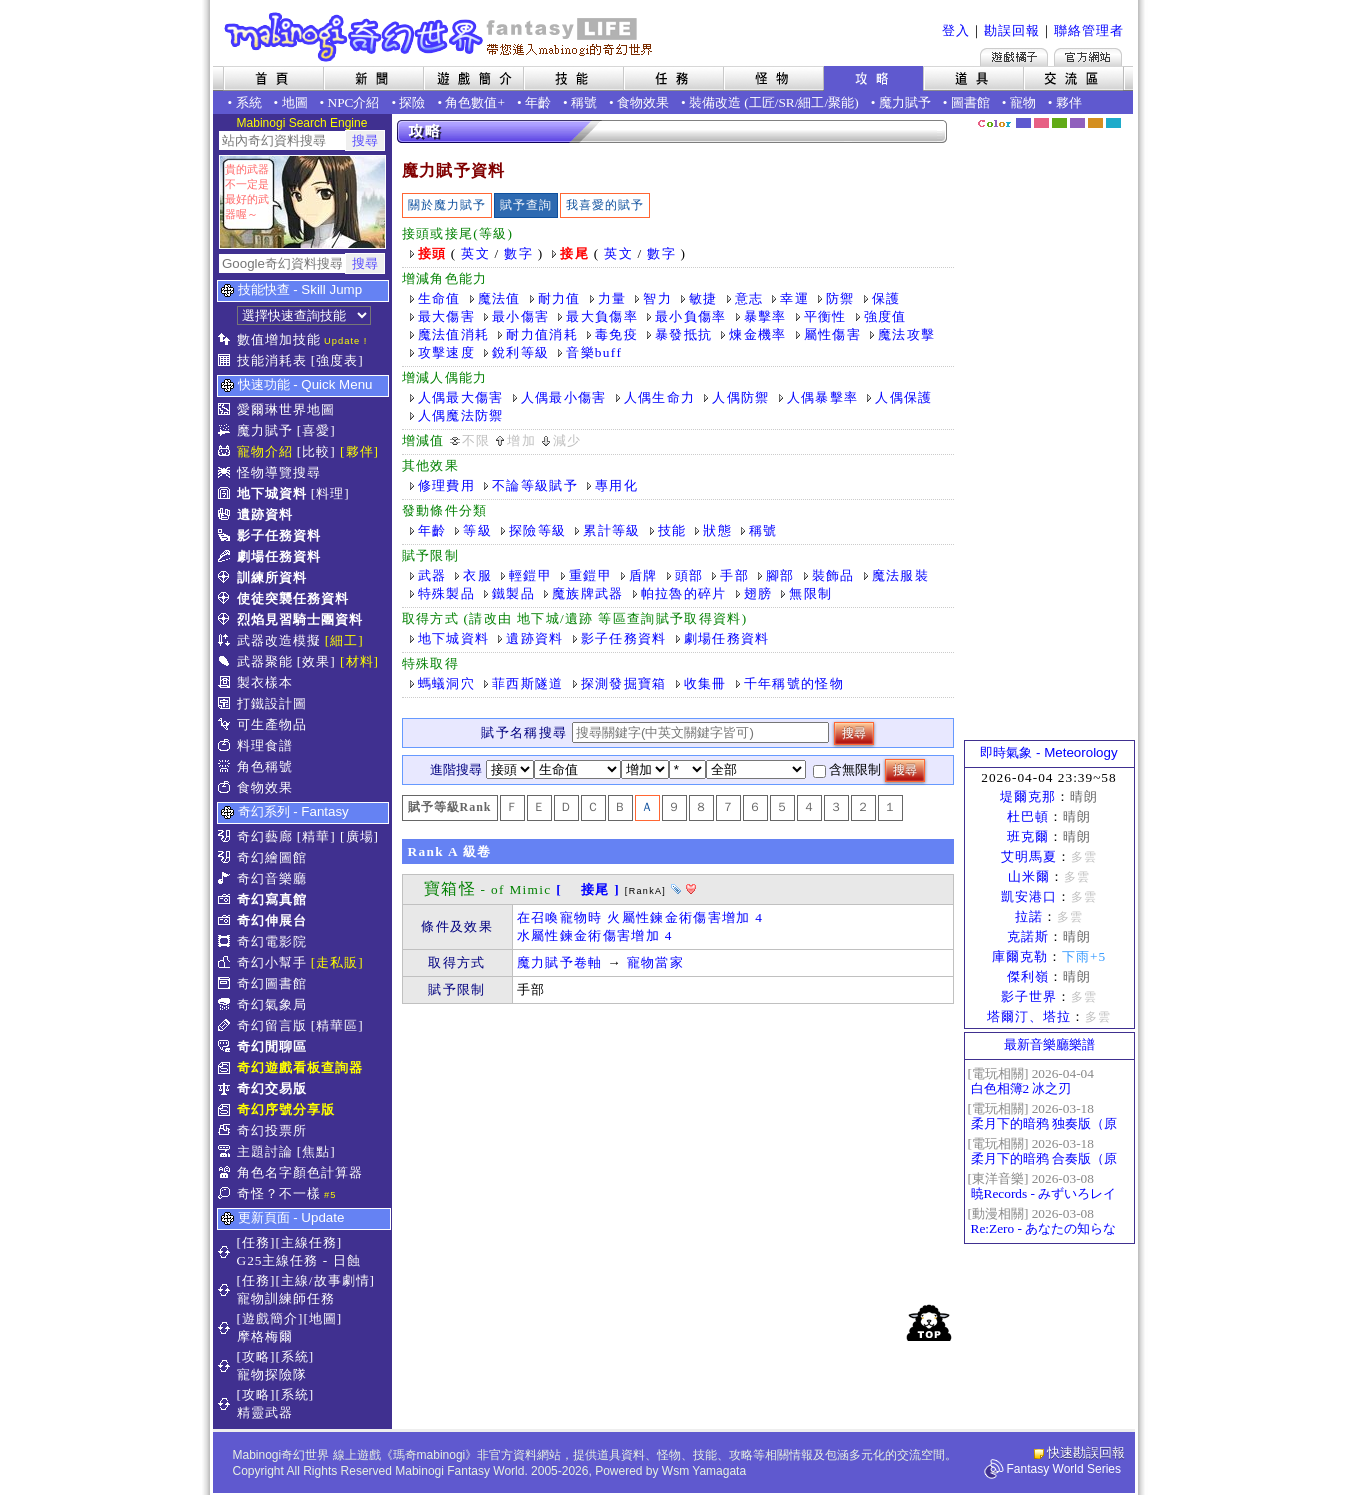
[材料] (359, 661)
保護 (886, 298)
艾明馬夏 (1029, 856)
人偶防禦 (740, 397)
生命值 (439, 298)
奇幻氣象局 (272, 1004)
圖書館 (970, 102)
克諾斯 (1028, 936)
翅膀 (758, 593)
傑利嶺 (1028, 976)
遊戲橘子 (1014, 57)
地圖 (295, 102)
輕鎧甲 (530, 575)
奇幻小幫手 (272, 962)
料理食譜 (265, 745)
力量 (612, 298)
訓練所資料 (272, 577)
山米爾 (1029, 876)
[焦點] (316, 1151)
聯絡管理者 (1089, 30)
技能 (672, 530)
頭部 (689, 575)
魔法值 (499, 298)
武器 (432, 575)
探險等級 (537, 530)
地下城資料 (272, 493)
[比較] (316, 451)
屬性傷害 (832, 334)
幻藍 (1023, 123)
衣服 (477, 575)
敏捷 (703, 298)
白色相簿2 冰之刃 (1021, 1088)
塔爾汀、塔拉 (1029, 1016)
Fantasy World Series (1064, 1469)
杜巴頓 (1028, 816)
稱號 (584, 102)
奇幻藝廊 (265, 836)
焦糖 (1095, 123)
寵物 (1023, 102)
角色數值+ (475, 102)
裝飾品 (833, 575)
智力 (657, 298)
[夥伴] (359, 451)
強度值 (885, 316)
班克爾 (1028, 836)
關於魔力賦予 (447, 205)
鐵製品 (513, 593)
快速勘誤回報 (1086, 1452)
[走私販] (337, 962)
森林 (1059, 123)
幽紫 (1077, 123)
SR (786, 102)
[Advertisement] (678, 1154)
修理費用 (446, 485)
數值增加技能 (279, 339)
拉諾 (1029, 916)
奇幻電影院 (272, 941)
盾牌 (643, 575)
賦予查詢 (526, 205)
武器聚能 (265, 661)
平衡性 (825, 316)
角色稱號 (265, 766)
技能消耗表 (272, 360)
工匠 (762, 102)
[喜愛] (316, 430)
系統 (249, 102)
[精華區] (337, 1025)
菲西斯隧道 (528, 683)
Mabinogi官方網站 (1088, 57)
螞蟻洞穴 (446, 683)
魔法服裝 (900, 575)
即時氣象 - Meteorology (1048, 752)
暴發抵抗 (683, 334)
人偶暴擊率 (823, 397)
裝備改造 (715, 102)
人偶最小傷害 (564, 397)
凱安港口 (1029, 896)
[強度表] (337, 360)
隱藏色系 (1125, 116)
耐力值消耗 (542, 334)
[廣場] (359, 836)
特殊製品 (446, 593)
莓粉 (1041, 123)
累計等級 (611, 530)
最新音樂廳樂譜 (1049, 1044)
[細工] (344, 640)
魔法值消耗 (454, 334)
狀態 (717, 530)
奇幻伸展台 (272, 920)
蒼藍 (1113, 123)
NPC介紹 (354, 102)
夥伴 (1069, 102)
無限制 (810, 593)
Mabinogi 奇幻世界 (440, 37)
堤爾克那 (1028, 796)
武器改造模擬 (279, 640)
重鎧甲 (590, 575)
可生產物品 (272, 724)
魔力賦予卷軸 (560, 962)
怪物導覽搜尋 (279, 472)
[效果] (316, 661)
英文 (475, 253)
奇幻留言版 (272, 1025)
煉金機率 (757, 334)
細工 (811, 102)
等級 (477, 530)
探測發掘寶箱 (624, 683)
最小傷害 (520, 316)
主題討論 (265, 1151)
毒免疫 (616, 334)
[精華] (316, 836)
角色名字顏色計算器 (300, 1172)
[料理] (330, 493)
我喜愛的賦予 (605, 205)
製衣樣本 (265, 682)
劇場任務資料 (279, 556)
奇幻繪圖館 (272, 857)
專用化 (616, 485)
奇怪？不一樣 (279, 1193)
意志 (749, 298)
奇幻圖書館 (272, 983)
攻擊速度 (446, 352)
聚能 (841, 102)
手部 (734, 575)
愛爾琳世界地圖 (286, 409)
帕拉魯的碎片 (684, 593)
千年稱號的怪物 (794, 683)
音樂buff (594, 352)
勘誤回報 (1012, 30)
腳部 (780, 575)
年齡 (538, 102)
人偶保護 (903, 397)
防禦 (840, 298)
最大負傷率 (602, 316)
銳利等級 (520, 352)
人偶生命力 (660, 397)
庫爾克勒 (1020, 956)
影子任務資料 (279, 535)
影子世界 (1029, 996)
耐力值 (559, 298)
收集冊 (705, 683)
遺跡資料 (265, 514)
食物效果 (643, 102)
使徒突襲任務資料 (293, 598)
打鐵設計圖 (272, 703)
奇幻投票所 (272, 1130)
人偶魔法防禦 (461, 415)
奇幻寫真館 (272, 899)
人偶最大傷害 (461, 397)
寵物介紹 (265, 451)
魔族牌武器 (588, 593)
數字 (518, 253)
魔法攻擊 (906, 334)
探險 (412, 102)
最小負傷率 (691, 316)
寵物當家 (655, 962)
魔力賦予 (905, 102)
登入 (956, 30)
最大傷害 (446, 316)
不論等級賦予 (535, 485)
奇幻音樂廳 (272, 878)
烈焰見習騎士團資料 (300, 619)
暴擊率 (765, 316)
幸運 (794, 298)
